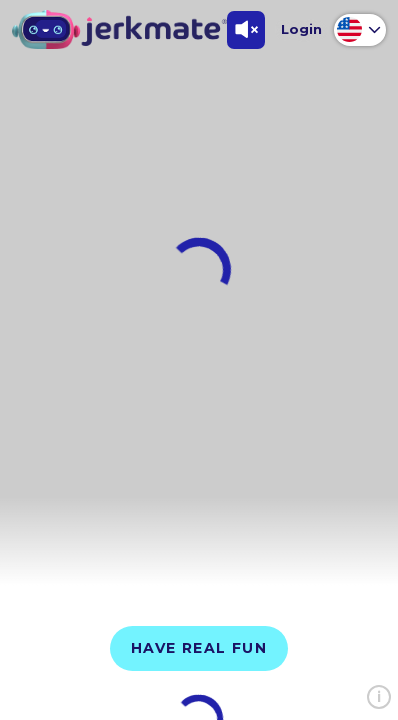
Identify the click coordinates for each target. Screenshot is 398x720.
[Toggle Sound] (246, 30)
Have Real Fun (199, 648)
